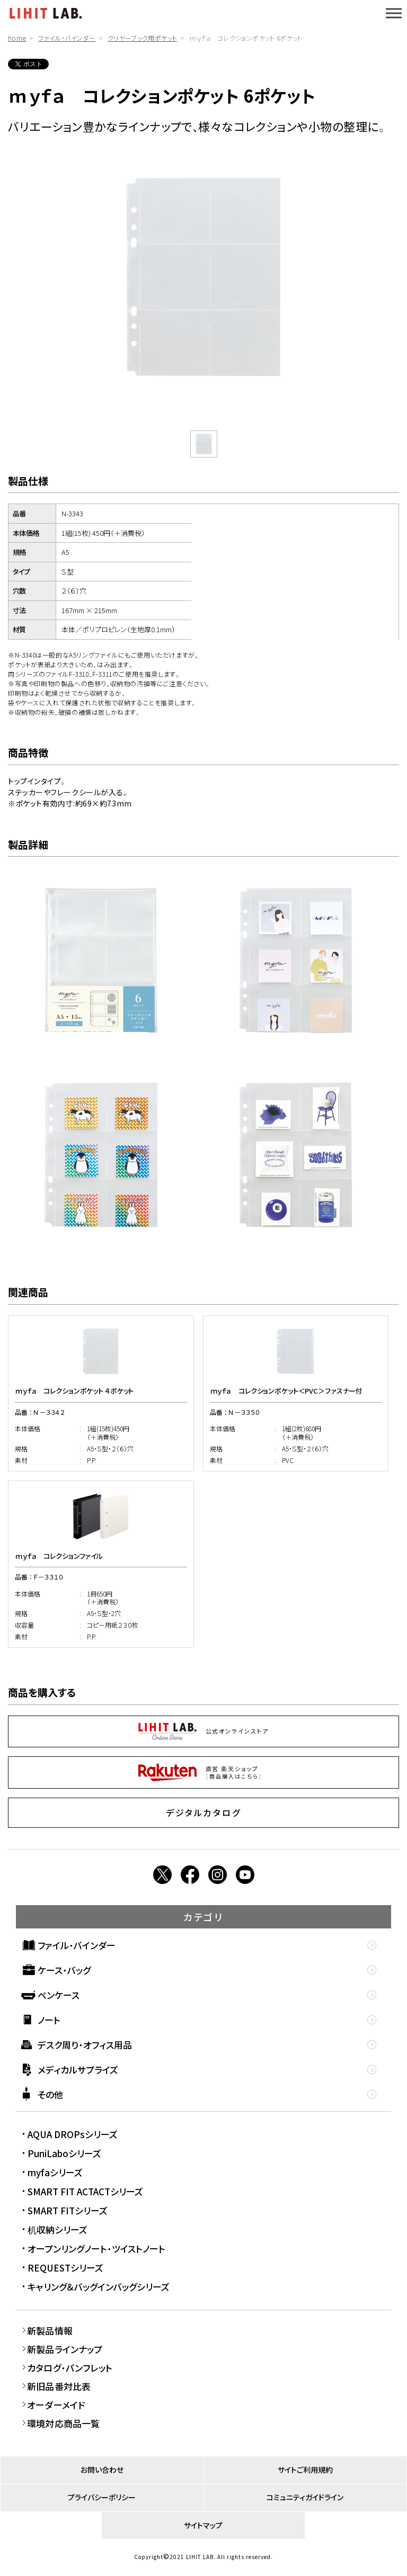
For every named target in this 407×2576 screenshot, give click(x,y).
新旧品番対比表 (59, 2386)
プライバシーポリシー (102, 2497)
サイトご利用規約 (305, 2469)
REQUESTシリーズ (65, 2267)
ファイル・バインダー (66, 37)
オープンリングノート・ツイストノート (96, 2248)
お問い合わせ (102, 2469)
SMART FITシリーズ (68, 2210)
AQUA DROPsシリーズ (73, 2134)
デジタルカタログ (204, 1812)
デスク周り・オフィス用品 (85, 2044)
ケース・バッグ (64, 1970)
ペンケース (58, 1994)
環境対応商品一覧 (63, 2423)
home (17, 37)
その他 (50, 2094)
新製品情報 (50, 2330)
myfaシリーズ (55, 2172)
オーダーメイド (56, 2404)
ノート (49, 2019)
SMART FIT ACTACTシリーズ (85, 2191)
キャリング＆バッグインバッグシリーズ (99, 2286)
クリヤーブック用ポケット (142, 37)
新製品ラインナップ (65, 2349)
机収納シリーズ (57, 2229)
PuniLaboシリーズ (64, 2153)
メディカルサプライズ (78, 2069)
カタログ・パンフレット (69, 2367)
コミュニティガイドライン (305, 2497)
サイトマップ (203, 2525)
